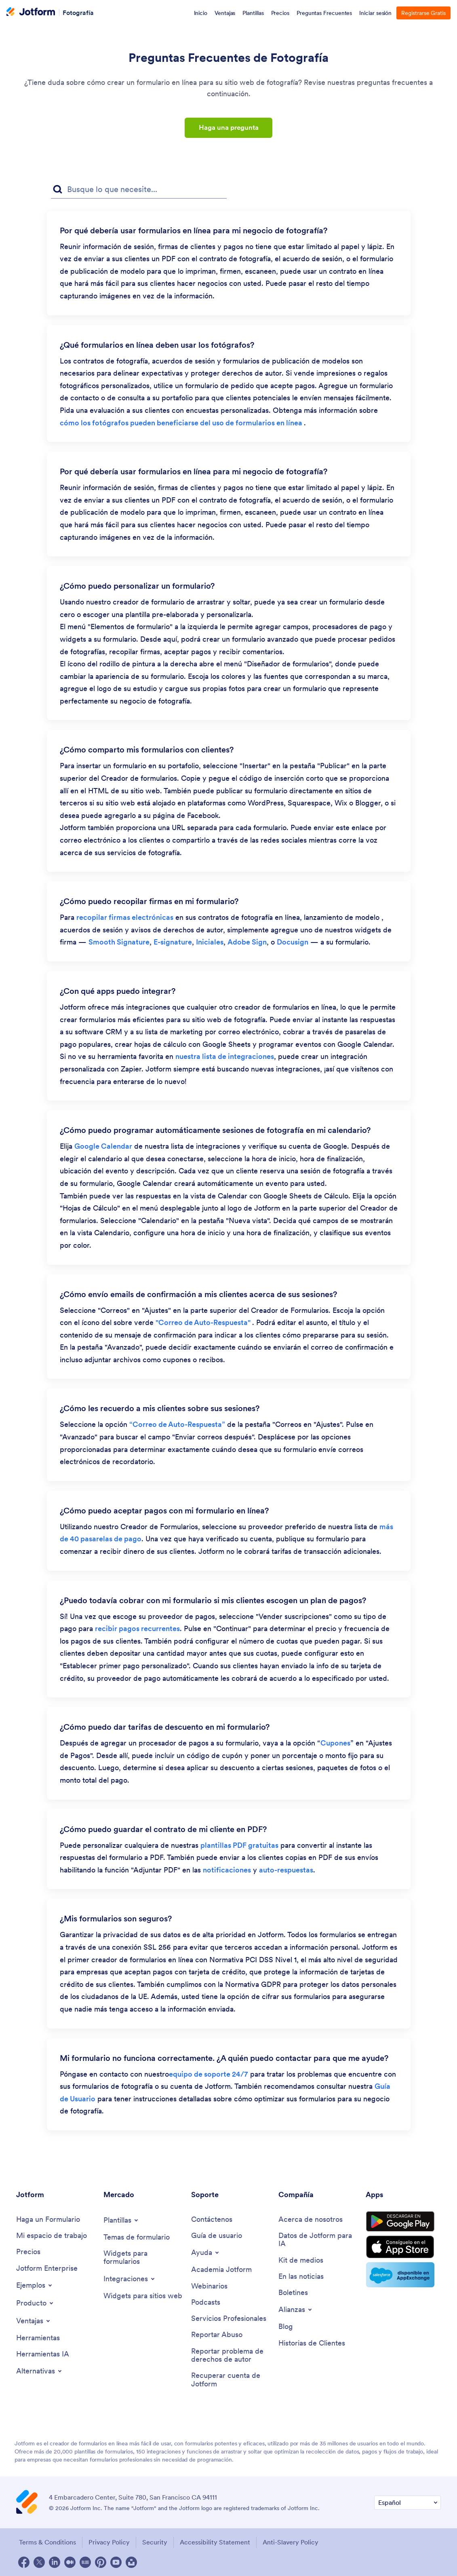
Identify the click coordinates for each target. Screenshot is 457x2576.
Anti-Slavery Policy (293, 2542)
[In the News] (301, 2275)
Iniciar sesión (375, 13)
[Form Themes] (136, 2235)
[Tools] (38, 2337)
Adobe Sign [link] (247, 940)
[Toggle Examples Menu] (34, 2284)
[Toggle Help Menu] (205, 2252)
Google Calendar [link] (103, 1145)
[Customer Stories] (311, 2343)
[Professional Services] (228, 2318)
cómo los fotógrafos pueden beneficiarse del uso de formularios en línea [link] (182, 421)
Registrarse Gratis (423, 13)
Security (155, 2542)
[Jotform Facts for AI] (318, 2238)
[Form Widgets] (143, 2256)
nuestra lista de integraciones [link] (224, 1055)
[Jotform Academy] (221, 2269)
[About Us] (310, 2218)
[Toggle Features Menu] (33, 2320)
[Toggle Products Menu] (35, 2302)
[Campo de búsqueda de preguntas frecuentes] (139, 188)
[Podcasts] (205, 2301)
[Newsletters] (293, 2292)
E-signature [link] (173, 940)
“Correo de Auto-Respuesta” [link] (177, 1423)
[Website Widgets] (142, 2294)
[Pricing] (28, 2251)
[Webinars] (209, 2285)
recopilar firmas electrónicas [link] (124, 916)
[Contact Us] (211, 2218)
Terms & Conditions (46, 2542)
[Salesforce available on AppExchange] (403, 2276)
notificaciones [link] (227, 1868)
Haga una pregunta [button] (228, 128)
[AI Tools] (42, 2354)
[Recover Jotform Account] (230, 2380)
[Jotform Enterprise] (47, 2267)
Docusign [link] (292, 940)
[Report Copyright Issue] (230, 2355)
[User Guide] (216, 2234)
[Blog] (285, 2326)
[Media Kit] (300, 2259)
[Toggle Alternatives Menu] (39, 2371)
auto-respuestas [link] (286, 1868)
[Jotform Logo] (30, 12)
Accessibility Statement (216, 2542)
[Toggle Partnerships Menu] (295, 2309)
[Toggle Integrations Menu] (129, 2277)
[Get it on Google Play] (403, 2221)
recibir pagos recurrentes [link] (137, 1627)
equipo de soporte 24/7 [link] (208, 2072)
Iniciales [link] (209, 940)
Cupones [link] (335, 1741)
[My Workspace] (51, 2234)
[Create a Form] (48, 2218)
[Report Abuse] (216, 2335)
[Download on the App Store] (403, 2248)
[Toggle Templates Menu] (121, 2218)
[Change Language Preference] (407, 2503)
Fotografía (78, 12)
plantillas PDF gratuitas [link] (239, 1843)
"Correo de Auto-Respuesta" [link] (204, 1321)
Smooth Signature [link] (119, 940)
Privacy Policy (109, 2542)
